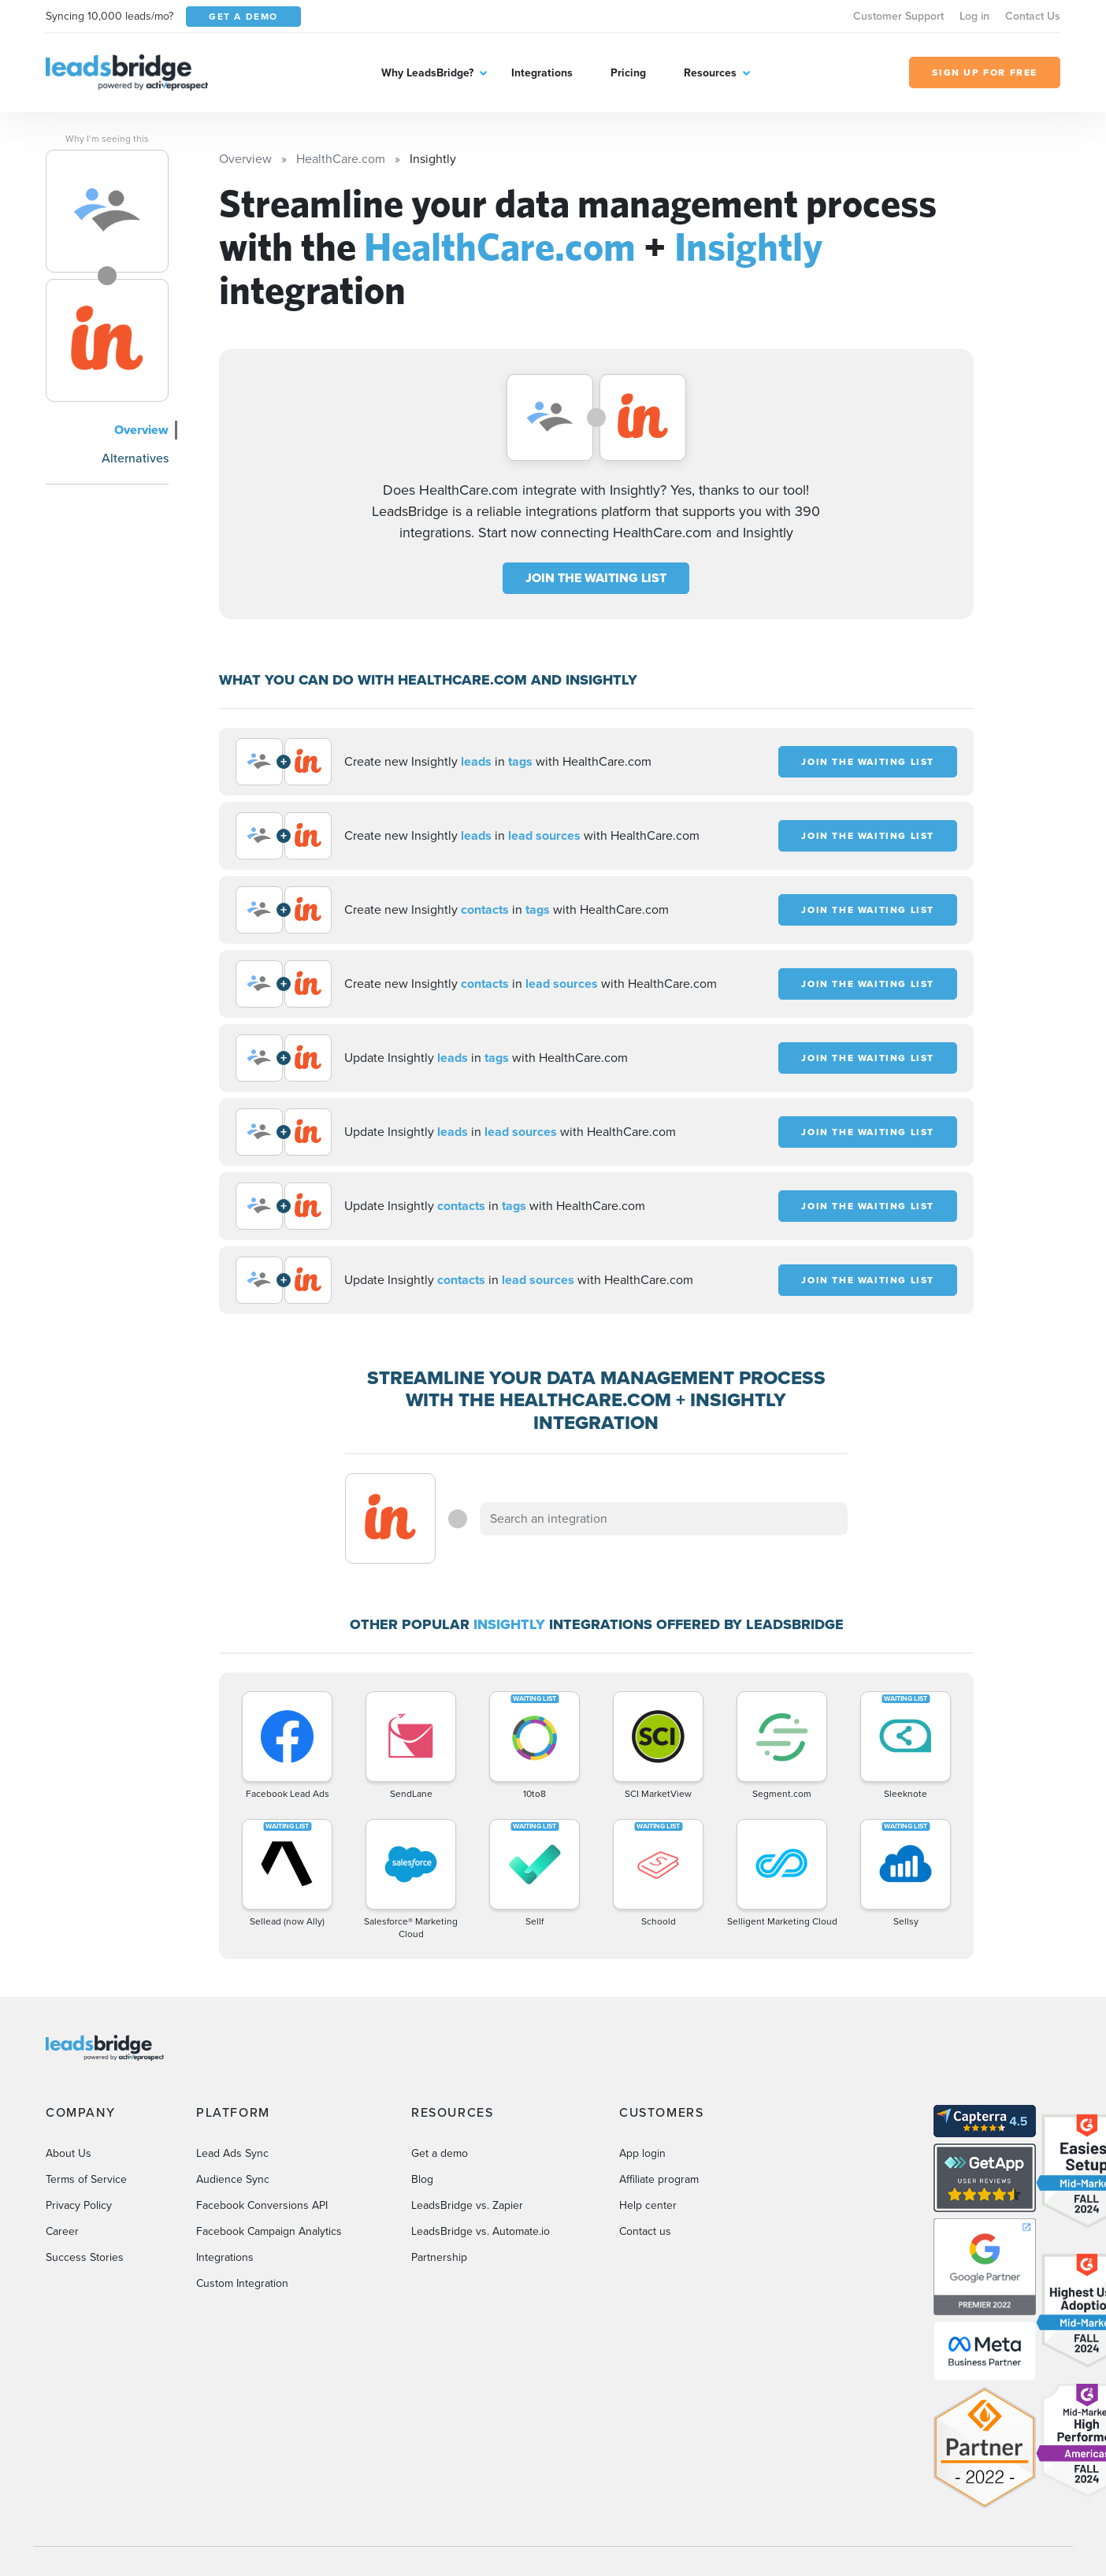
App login (642, 2153)
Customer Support (898, 16)
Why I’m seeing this (107, 138)
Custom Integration (242, 2283)
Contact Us (1032, 16)
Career (62, 2231)
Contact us (645, 2231)
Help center (648, 2205)
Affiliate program (659, 2179)
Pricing (628, 73)
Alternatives (135, 458)
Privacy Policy (79, 2205)
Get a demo (439, 2153)
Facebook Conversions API (262, 2205)
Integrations (542, 73)
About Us (68, 2153)
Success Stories (85, 2257)
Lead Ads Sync (232, 2153)
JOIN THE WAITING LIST (595, 578)
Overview (141, 430)
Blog (422, 2179)
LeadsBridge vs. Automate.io (480, 2231)
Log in (974, 16)
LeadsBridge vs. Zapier (467, 2205)
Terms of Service (86, 2179)
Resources (710, 73)
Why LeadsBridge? (427, 73)
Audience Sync (232, 2179)
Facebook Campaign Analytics (269, 2231)
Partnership (439, 2257)
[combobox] (664, 1518)
